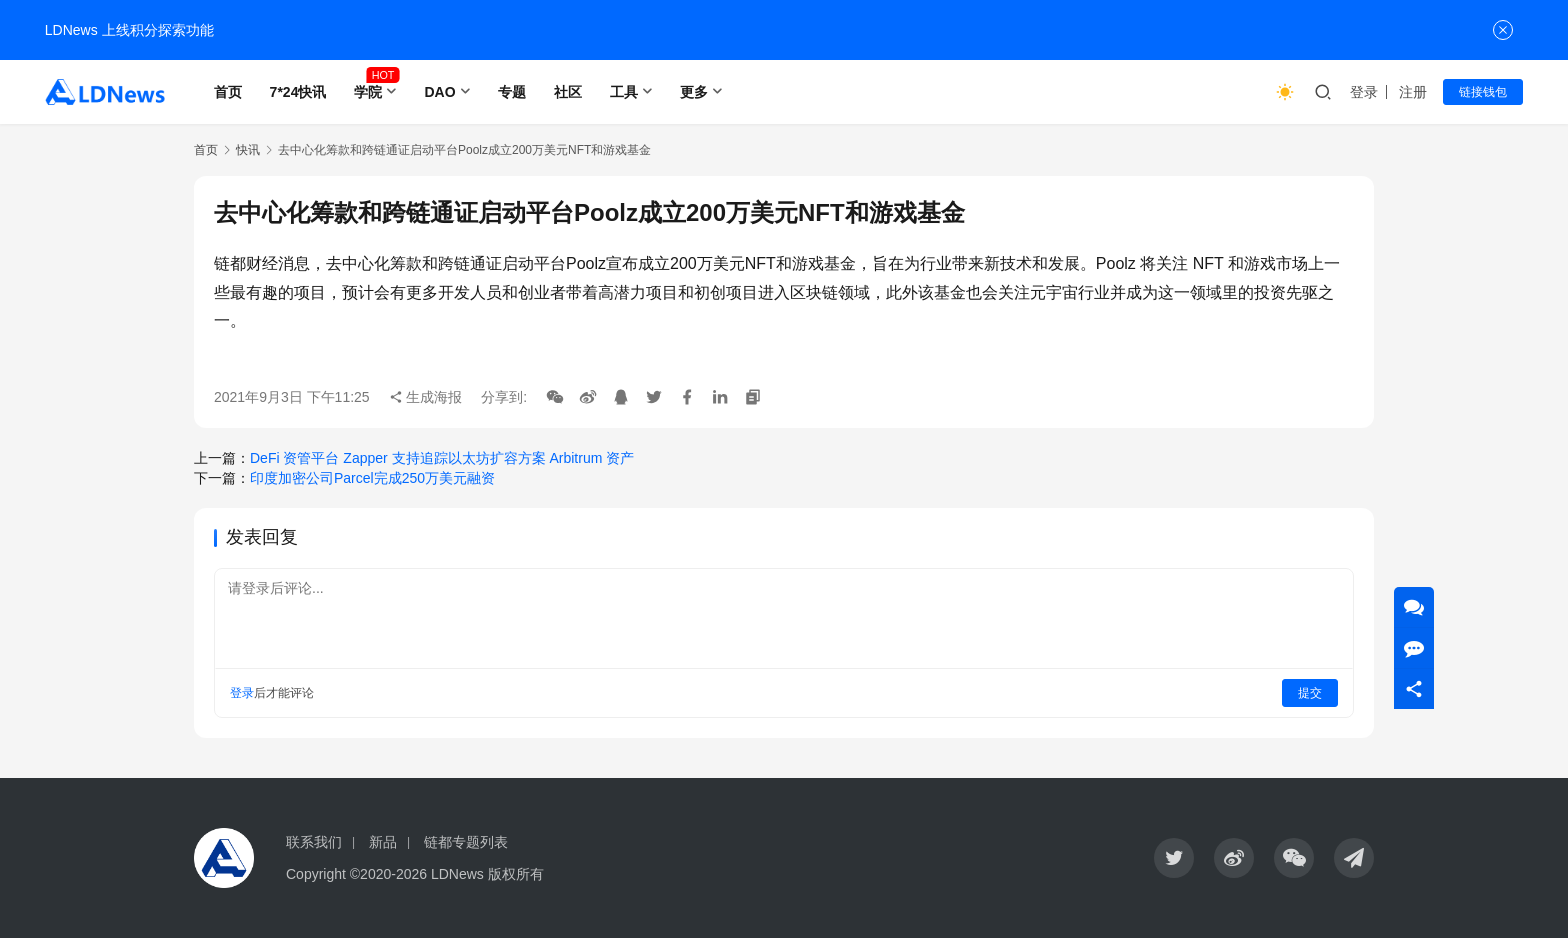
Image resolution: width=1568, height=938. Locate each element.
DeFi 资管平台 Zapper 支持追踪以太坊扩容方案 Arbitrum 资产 (442, 458)
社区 (568, 92)
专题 (512, 92)
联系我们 (314, 842)
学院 (368, 92)
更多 (694, 92)
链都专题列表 (466, 842)
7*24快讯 (298, 92)
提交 (1310, 693)
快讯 (248, 150)
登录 (1364, 92)
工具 (624, 92)
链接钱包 (1483, 92)
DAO (439, 92)
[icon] (1174, 858)
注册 (1413, 92)
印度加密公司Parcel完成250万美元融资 (372, 478)
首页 (228, 92)
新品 (383, 842)
